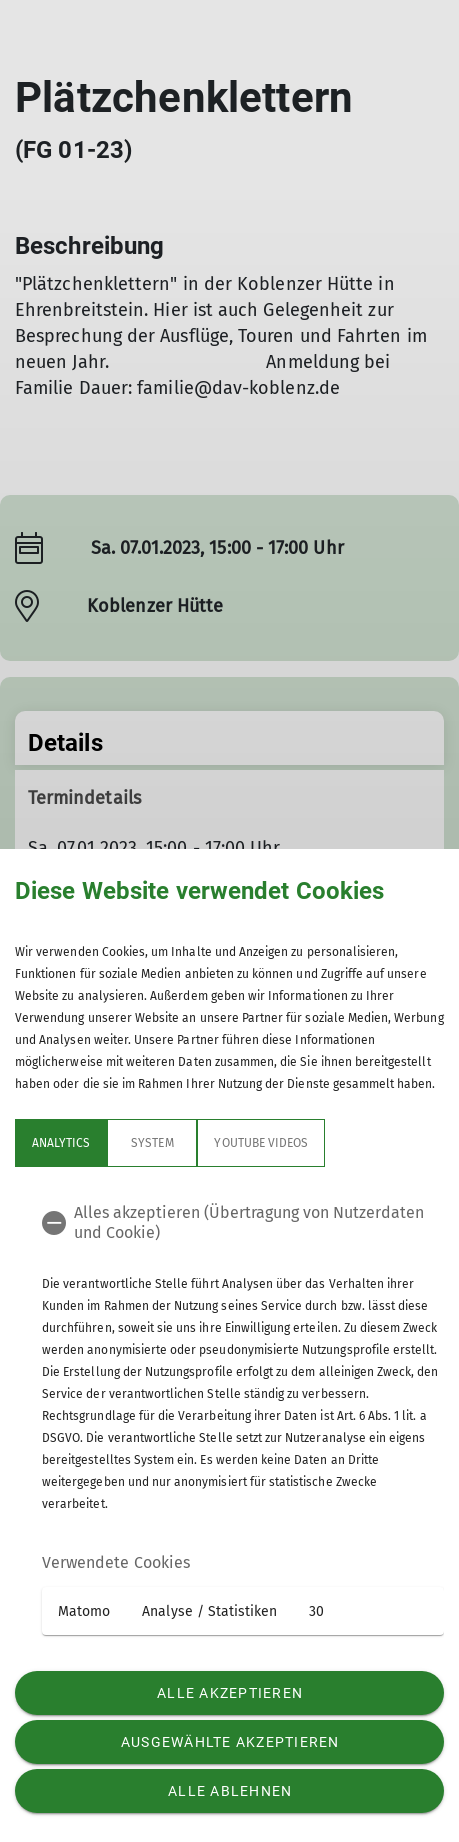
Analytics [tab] (61, 1143)
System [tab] (152, 1143)
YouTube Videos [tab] (261, 1143)
